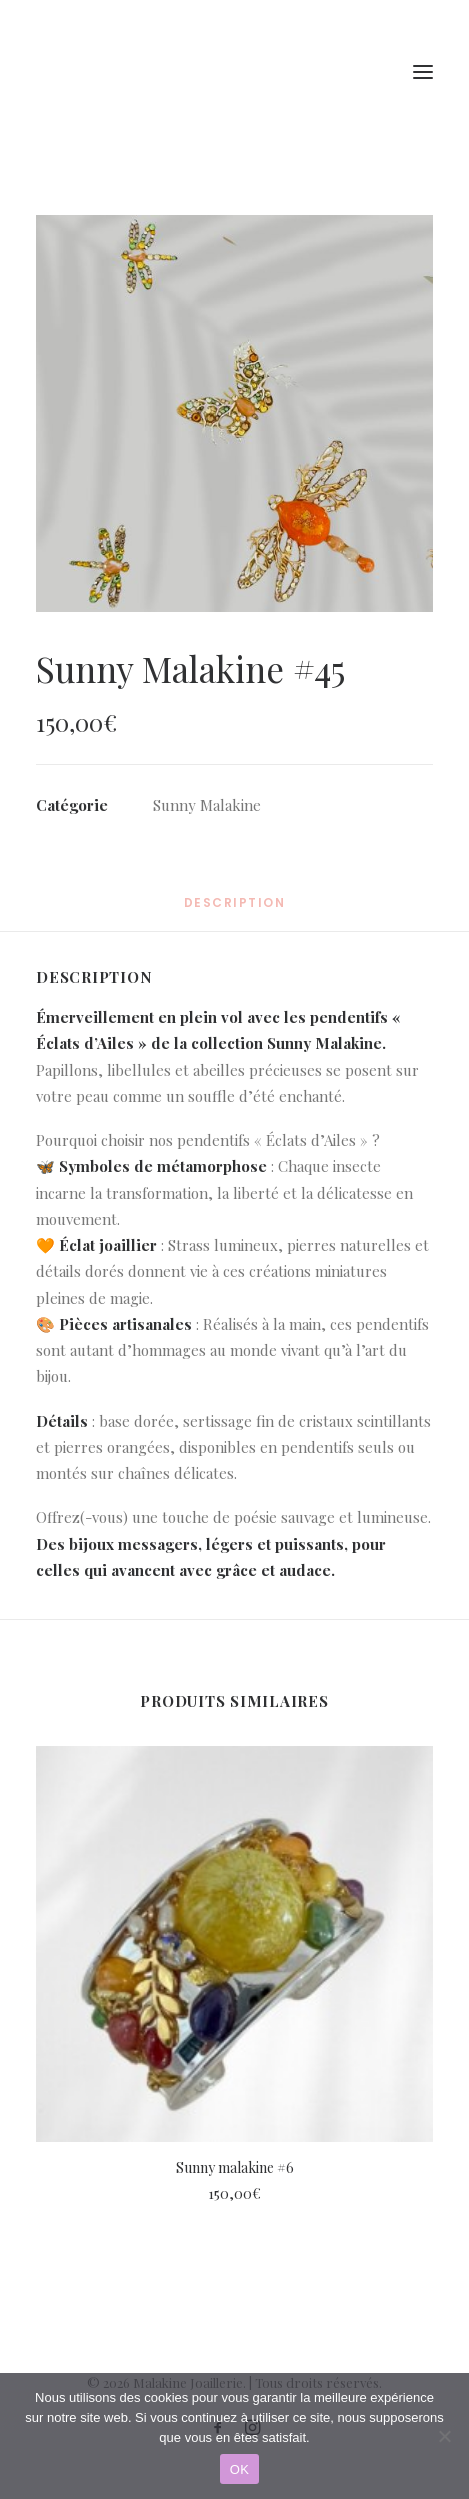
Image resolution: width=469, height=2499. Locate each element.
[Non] (444, 2436)
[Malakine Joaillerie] (149, 72)
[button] (234, 413)
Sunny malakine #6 (235, 2167)
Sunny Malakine (207, 805)
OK (239, 2469)
